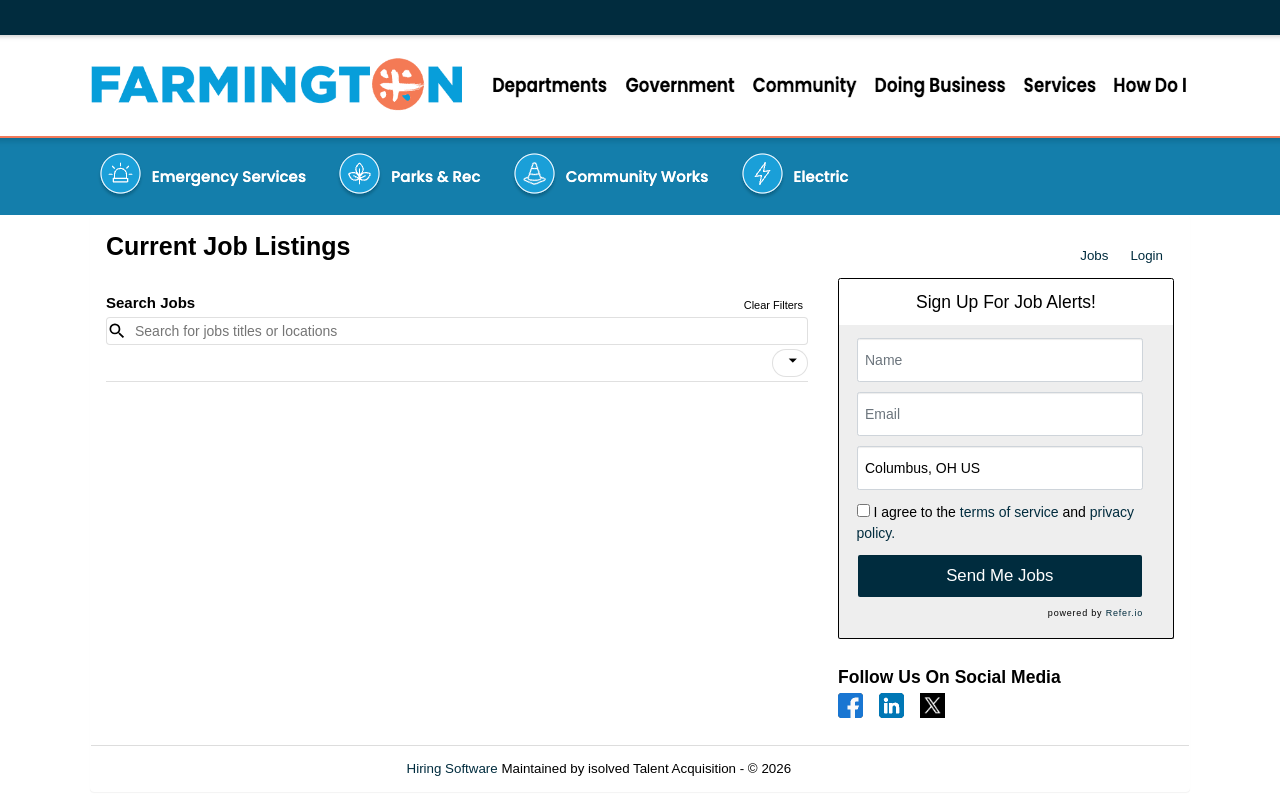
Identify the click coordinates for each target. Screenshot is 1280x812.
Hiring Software (452, 768)
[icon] (793, 361)
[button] (790, 363)
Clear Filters (773, 305)
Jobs (1094, 255)
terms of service (1009, 512)
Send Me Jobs (999, 575)
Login (1146, 255)
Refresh (850, 768)
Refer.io (1124, 613)
